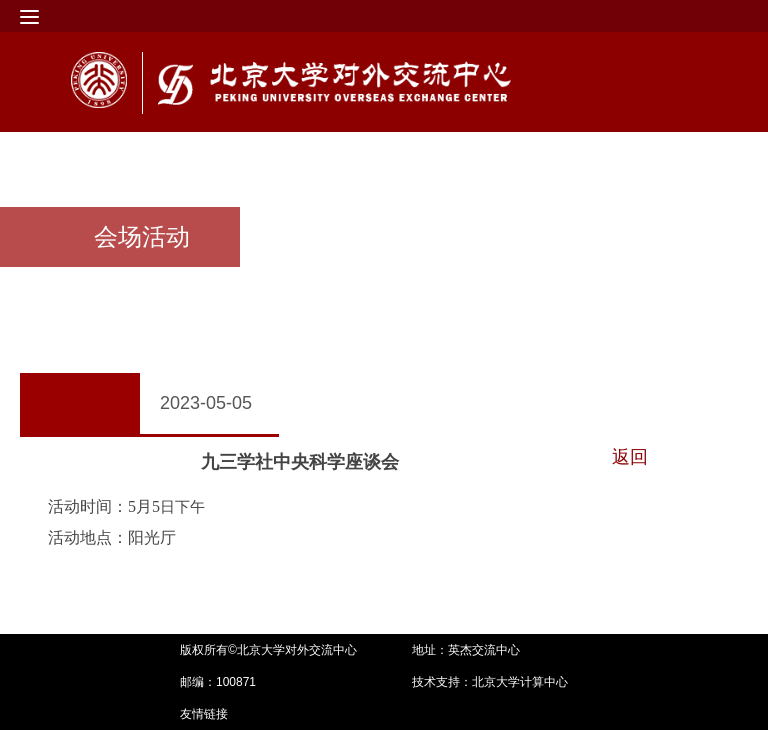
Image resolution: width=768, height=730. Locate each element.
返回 (630, 457)
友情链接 (204, 714)
